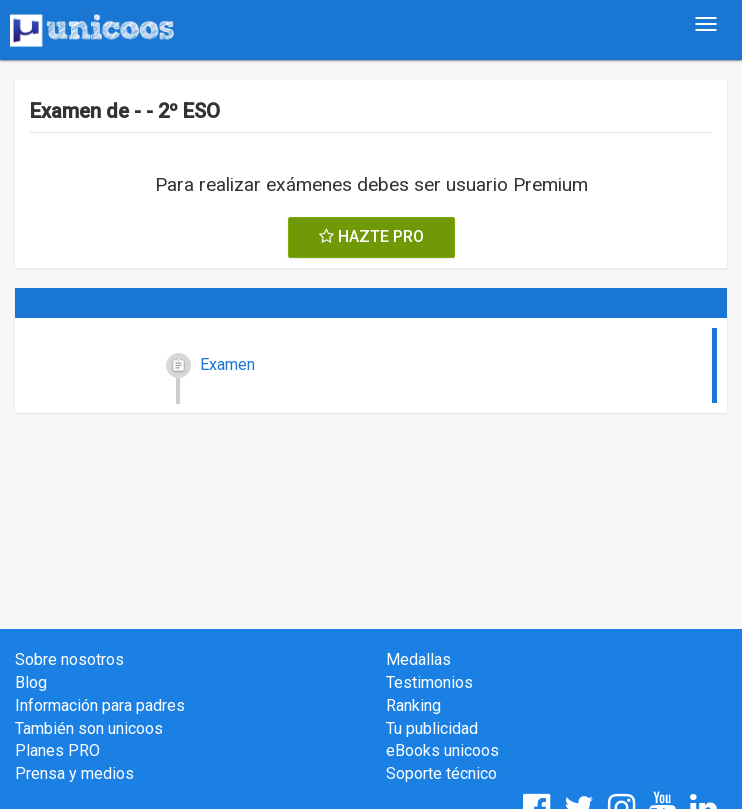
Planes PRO (57, 750)
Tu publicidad (432, 728)
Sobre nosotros (69, 659)
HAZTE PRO (371, 236)
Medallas (418, 659)
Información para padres (100, 705)
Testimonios (429, 682)
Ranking (413, 705)
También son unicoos (89, 728)
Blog (31, 682)
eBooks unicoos (442, 750)
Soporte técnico (441, 773)
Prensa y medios (74, 773)
